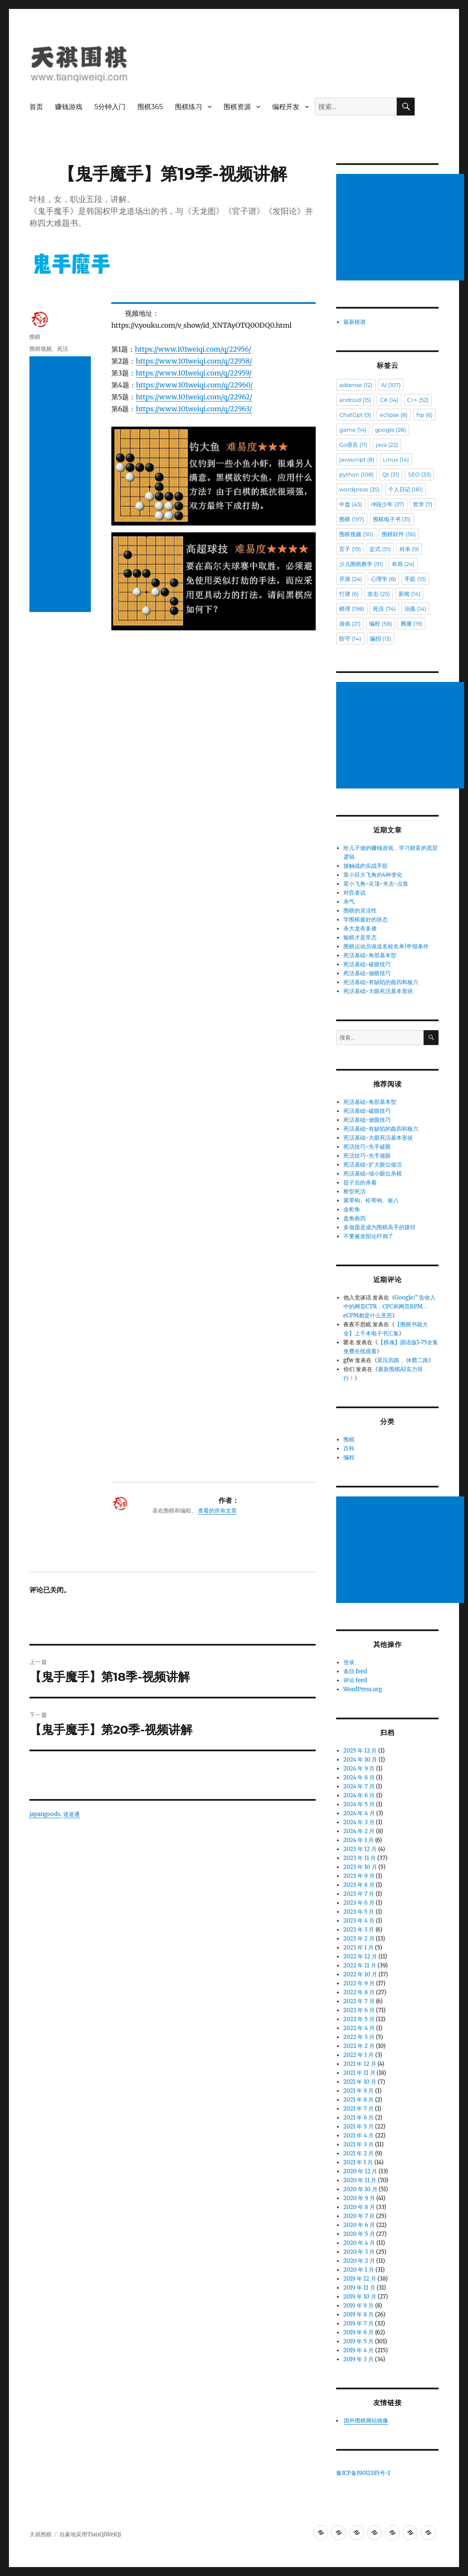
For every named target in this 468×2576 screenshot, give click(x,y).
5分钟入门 (109, 107)
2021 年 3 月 (358, 2144)
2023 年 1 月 (358, 1947)
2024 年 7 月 (359, 1786)
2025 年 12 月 (360, 1750)
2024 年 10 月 (360, 1759)
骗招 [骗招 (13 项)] (380, 638)
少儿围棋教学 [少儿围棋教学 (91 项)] (361, 563)
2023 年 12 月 (360, 1849)
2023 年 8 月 (359, 1885)
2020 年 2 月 (359, 2260)
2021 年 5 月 (358, 2126)
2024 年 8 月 (359, 1777)
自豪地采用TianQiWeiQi (90, 2534)
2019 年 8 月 (358, 2314)
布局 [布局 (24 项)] (403, 563)
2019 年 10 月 (359, 2296)
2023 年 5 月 (359, 1911)
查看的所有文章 (217, 1121)
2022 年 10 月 (360, 1974)
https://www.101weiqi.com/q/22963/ (194, 408)
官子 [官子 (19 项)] (350, 549)
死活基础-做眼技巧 (367, 973)
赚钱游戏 (68, 107)
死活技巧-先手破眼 (367, 1146)
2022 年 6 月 (359, 2010)
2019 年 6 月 (358, 2332)
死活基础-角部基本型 (370, 955)
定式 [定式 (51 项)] (380, 549)
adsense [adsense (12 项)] (355, 384)
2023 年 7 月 (359, 1893)
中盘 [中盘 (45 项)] (350, 504)
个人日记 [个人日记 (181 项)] (405, 489)
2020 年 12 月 (360, 2171)
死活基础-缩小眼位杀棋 (372, 1173)
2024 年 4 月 (359, 1813)
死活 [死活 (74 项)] (384, 608)
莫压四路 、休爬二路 (402, 1360)
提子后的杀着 (360, 1182)
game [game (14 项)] (352, 429)
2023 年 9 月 (359, 1876)
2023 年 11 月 (359, 1858)
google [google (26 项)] (390, 429)
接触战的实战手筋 (365, 865)
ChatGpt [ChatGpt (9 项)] (355, 414)
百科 (349, 1448)
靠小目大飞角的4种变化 (372, 874)
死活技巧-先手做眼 (367, 1155)
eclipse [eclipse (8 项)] (393, 414)
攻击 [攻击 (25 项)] (378, 593)
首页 (36, 107)
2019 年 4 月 (358, 2350)
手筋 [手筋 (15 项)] (415, 578)
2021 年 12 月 (359, 2064)
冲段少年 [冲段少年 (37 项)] (387, 504)
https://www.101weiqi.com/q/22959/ (194, 373)
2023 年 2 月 (359, 1938)
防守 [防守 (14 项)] (350, 638)
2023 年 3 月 (359, 1929)
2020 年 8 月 (359, 2207)
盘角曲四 (354, 1218)
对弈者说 (354, 892)
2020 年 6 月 (359, 2225)
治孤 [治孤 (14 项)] (415, 608)
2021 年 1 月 (358, 2162)
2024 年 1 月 (358, 1840)
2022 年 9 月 (359, 1983)
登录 (349, 1662)
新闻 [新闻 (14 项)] (409, 593)
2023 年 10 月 (360, 1867)
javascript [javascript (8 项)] (356, 459)
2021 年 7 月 (358, 2108)
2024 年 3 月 (359, 1822)
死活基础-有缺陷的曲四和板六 (381, 982)
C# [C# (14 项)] (389, 399)
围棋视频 (40, 348)
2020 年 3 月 (359, 2251)
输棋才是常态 (360, 937)
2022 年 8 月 (359, 1992)
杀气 (349, 901)
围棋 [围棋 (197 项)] (351, 519)
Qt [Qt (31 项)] (390, 474)
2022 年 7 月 (359, 2001)
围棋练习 (188, 107)
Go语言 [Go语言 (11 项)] (353, 444)
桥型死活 (354, 1191)
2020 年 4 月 (359, 2243)
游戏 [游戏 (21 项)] (349, 623)
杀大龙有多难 (360, 928)
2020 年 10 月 (360, 2189)
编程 (349, 1457)
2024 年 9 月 (359, 1768)
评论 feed (355, 1680)
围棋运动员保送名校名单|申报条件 (386, 946)
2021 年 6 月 (358, 2117)
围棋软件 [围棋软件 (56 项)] (399, 534)
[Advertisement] (60, 484)
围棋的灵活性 (360, 910)
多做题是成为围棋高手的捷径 (379, 1227)
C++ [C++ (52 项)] (418, 399)
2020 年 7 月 (359, 2216)
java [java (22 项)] (387, 444)
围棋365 (150, 107)
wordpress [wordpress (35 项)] (359, 489)
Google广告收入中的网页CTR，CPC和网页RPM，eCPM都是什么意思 (389, 1306)
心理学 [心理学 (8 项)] (383, 578)
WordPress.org (362, 1689)
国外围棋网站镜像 (366, 2420)
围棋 (35, 336)
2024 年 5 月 (359, 1804)
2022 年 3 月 (359, 2037)
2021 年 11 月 (359, 2072)
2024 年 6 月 (359, 1795)
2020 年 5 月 (359, 2234)
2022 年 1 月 (358, 2055)
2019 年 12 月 (359, 2278)
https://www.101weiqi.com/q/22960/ (194, 385)
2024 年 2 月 (359, 1831)
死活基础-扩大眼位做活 (372, 1164)
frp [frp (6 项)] (424, 414)
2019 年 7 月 (358, 2323)
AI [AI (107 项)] (391, 384)
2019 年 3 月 (358, 2359)
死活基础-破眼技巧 (367, 964)
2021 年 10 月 (360, 2081)
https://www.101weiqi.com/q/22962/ (194, 397)
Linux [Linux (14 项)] (396, 459)
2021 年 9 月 (358, 2090)
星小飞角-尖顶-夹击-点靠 (376, 883)
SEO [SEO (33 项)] (419, 474)
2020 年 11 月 (360, 2180)
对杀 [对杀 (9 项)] (409, 549)
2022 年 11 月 (359, 1965)
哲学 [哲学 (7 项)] (423, 504)
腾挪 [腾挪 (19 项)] (411, 623)
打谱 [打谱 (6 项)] (349, 593)
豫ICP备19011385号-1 (363, 2473)
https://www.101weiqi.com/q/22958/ (194, 361)
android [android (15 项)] (355, 399)
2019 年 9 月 (358, 2305)
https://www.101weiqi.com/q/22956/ (193, 349)
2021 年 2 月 (358, 2153)
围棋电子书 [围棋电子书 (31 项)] (392, 519)
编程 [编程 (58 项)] (380, 623)
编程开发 (285, 107)
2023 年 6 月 (359, 1902)
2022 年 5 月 (359, 2019)
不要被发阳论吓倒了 (368, 1236)
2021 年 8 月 (358, 2099)
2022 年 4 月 (359, 2028)
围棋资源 (237, 107)
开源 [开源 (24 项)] (350, 578)
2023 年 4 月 (359, 1920)
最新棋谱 (354, 322)
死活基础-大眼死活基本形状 (378, 991)
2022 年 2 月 (359, 2046)
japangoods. (45, 1424)
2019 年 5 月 (358, 2341)
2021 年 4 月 (358, 2135)
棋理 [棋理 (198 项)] (351, 608)
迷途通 (71, 1424)
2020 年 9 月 (359, 2198)
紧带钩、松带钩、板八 (371, 1200)
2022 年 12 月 (360, 1956)
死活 (62, 348)
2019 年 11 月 (359, 2287)
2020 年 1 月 (358, 2269)
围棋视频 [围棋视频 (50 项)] (356, 534)
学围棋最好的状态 (365, 919)
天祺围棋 (40, 2534)
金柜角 (351, 1209)
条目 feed (355, 1671)
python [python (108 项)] (356, 474)
